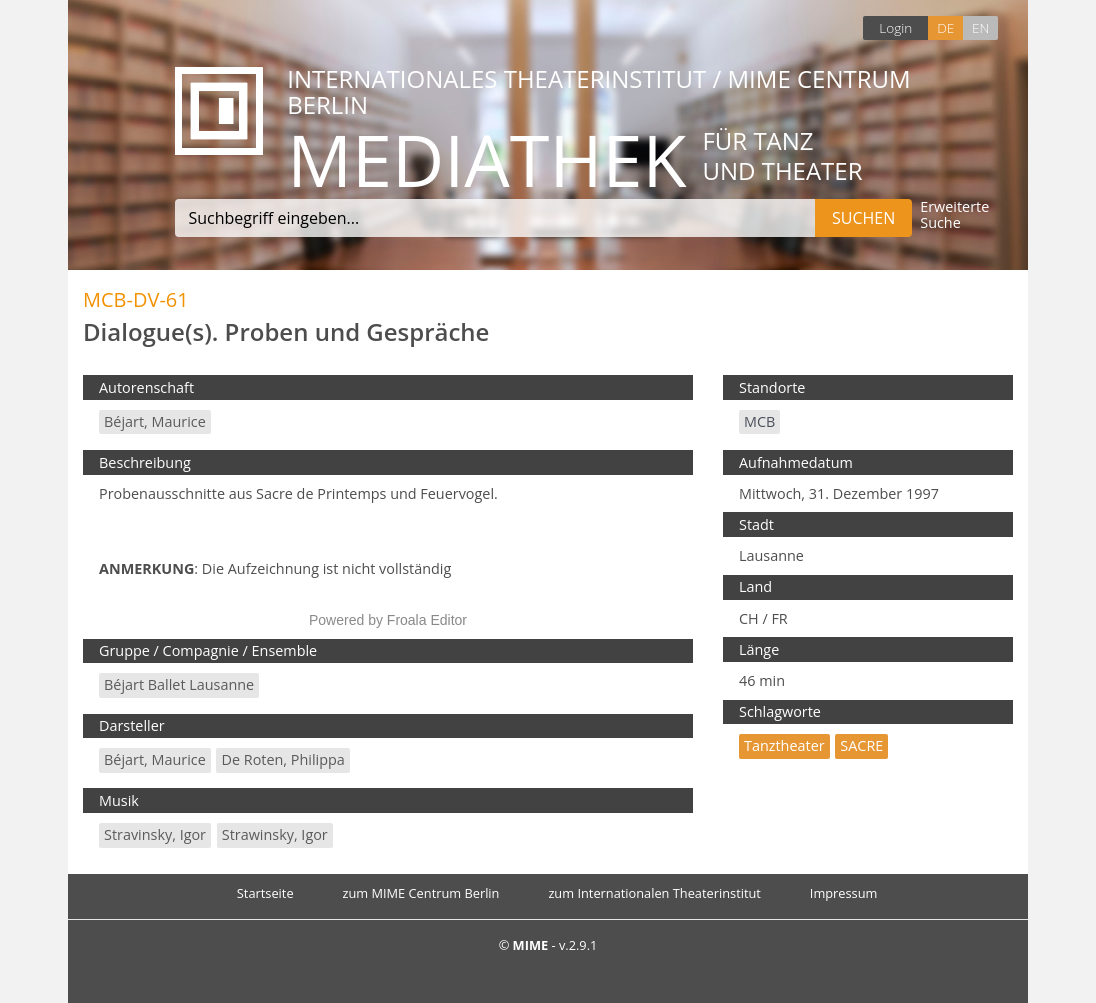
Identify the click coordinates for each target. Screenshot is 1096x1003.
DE (945, 27)
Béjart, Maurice (155, 421)
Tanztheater (784, 745)
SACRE (861, 745)
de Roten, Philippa (282, 759)
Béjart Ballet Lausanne (179, 684)
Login (895, 27)
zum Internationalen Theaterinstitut (654, 893)
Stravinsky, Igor (155, 834)
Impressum (844, 893)
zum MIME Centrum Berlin (421, 893)
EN (980, 27)
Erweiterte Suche (954, 215)
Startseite (265, 893)
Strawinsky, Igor (275, 834)
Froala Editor (427, 620)
